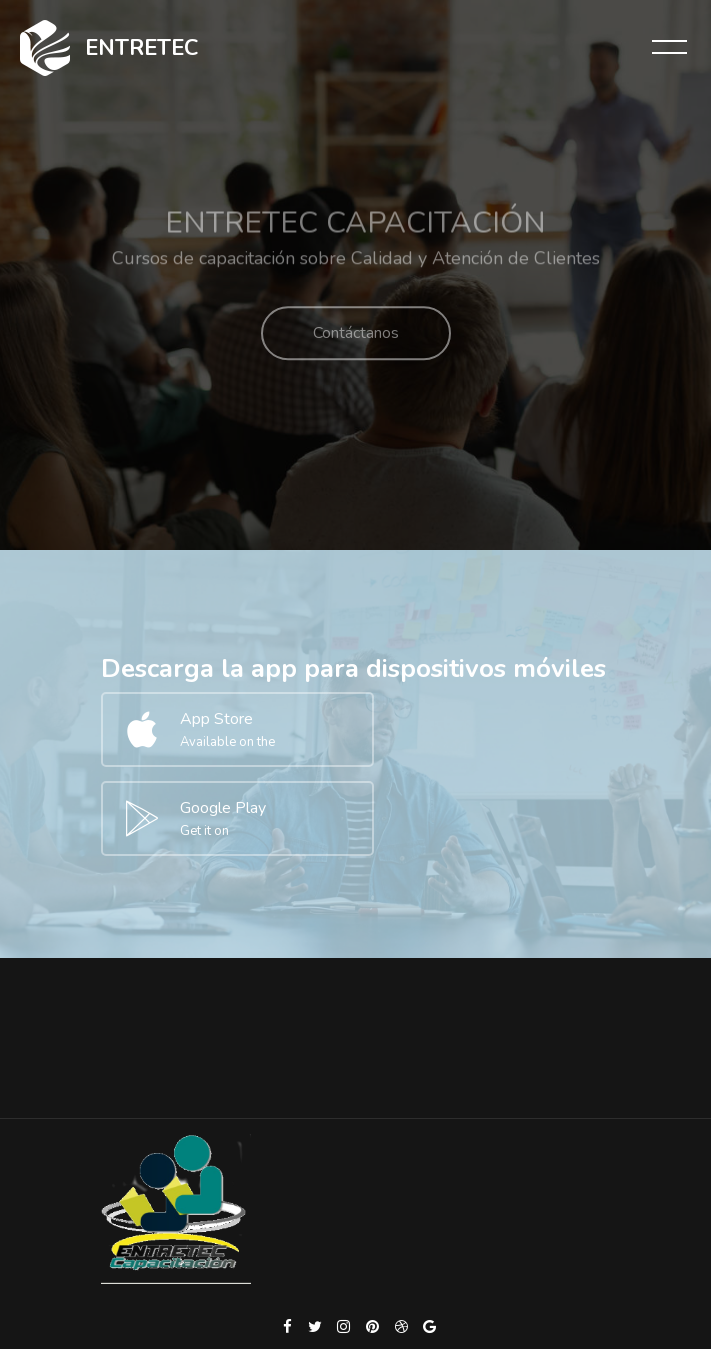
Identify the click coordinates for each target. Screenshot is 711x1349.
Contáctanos (356, 346)
